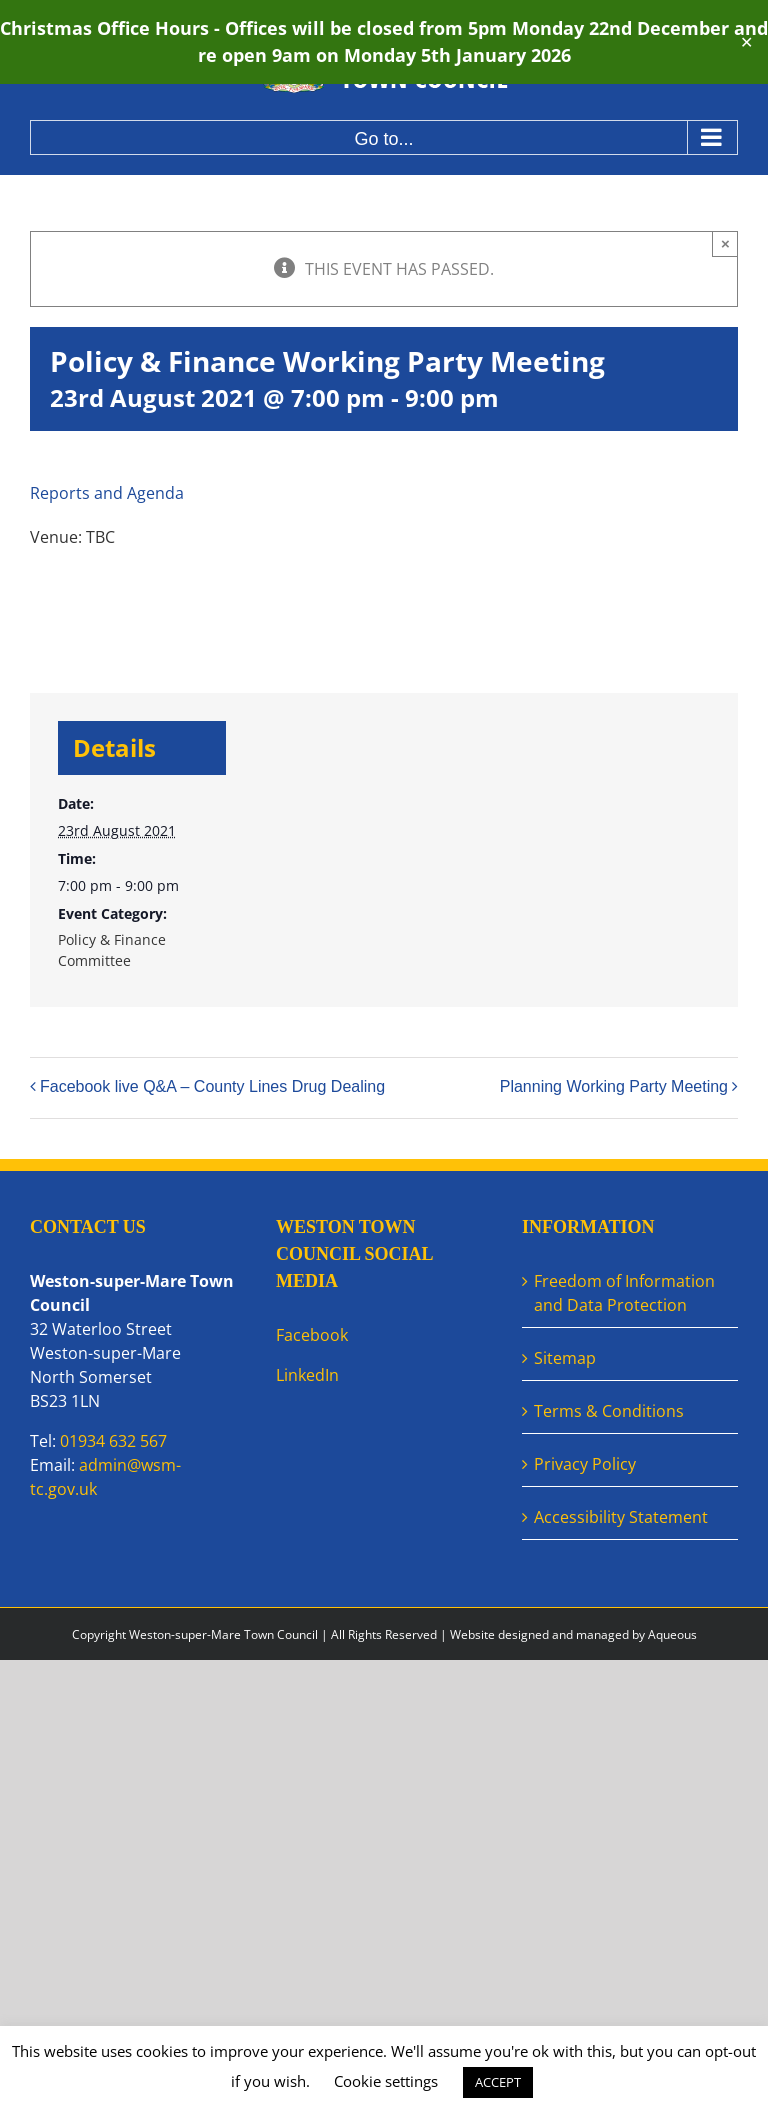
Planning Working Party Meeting (614, 1086)
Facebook (312, 1335)
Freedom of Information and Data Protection (624, 1293)
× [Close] (725, 243)
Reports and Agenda (107, 493)
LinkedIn (307, 1375)
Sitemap (565, 1358)
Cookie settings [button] (386, 2081)
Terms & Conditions (609, 1411)
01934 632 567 (113, 1441)
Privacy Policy (585, 1464)
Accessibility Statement (621, 1517)
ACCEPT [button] (498, 2082)
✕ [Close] (746, 42)
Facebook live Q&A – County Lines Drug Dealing (212, 1086)
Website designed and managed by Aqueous (573, 1634)
